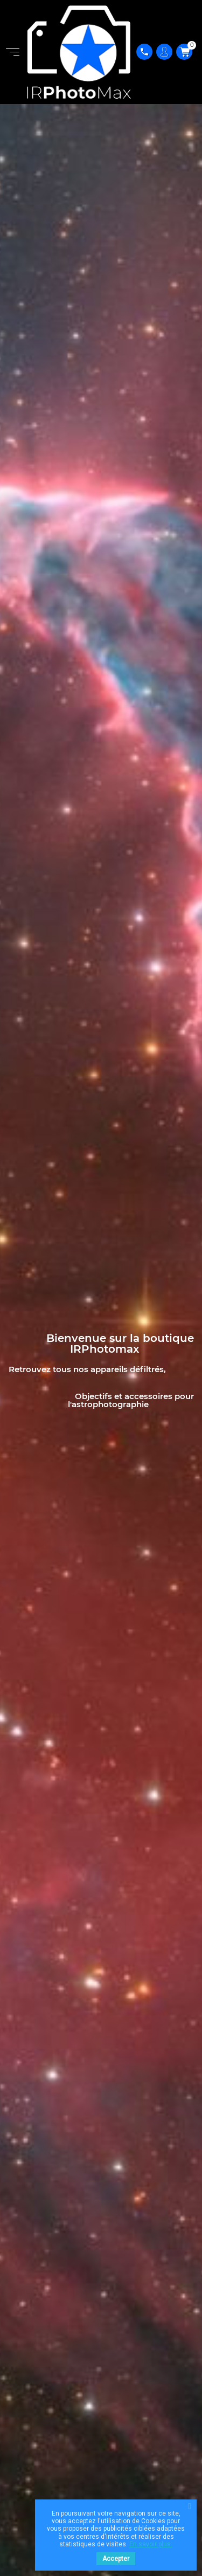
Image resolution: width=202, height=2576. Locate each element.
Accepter (115, 2559)
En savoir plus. (150, 2544)
